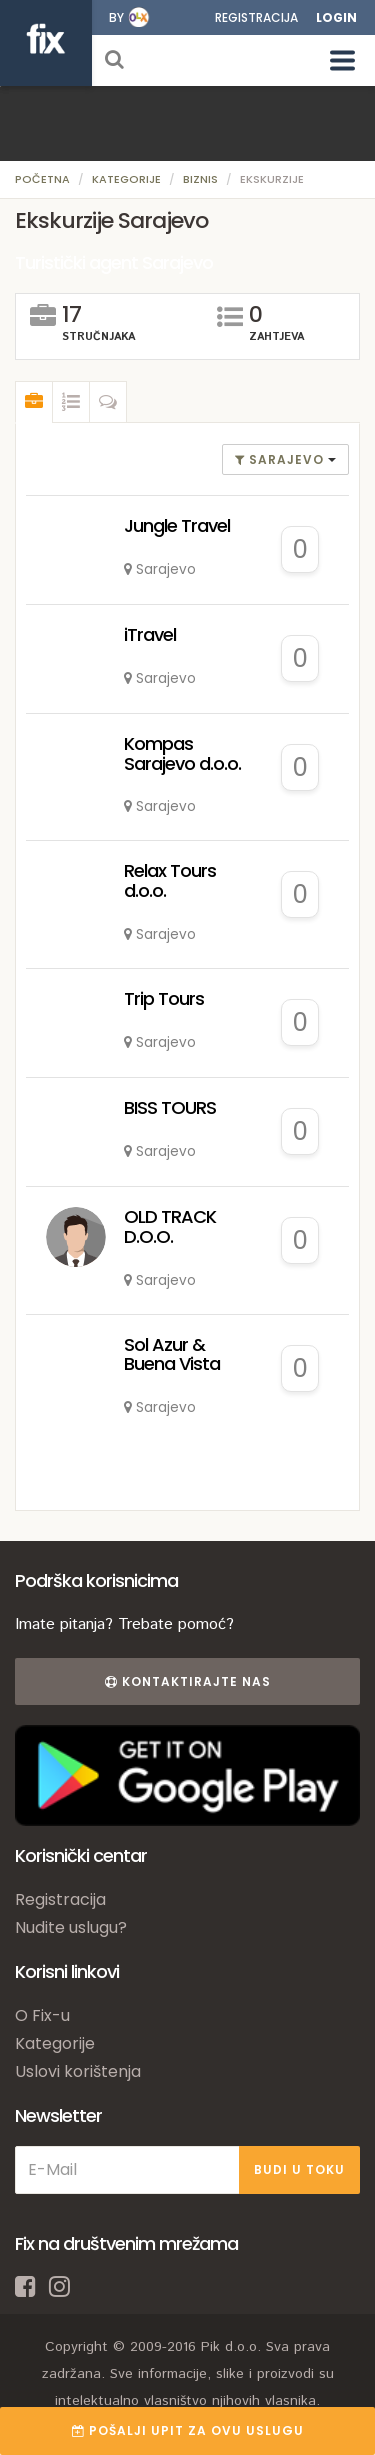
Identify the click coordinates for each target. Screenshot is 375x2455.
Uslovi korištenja (78, 2071)
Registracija (256, 17)
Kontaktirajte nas (188, 1681)
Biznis (200, 179)
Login (336, 17)
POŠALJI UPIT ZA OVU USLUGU (188, 2430)
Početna (42, 179)
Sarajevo (281, 459)
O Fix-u (42, 2015)
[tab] (34, 402)
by (116, 17)
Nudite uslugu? (71, 1927)
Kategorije (126, 179)
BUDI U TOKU (299, 2169)
